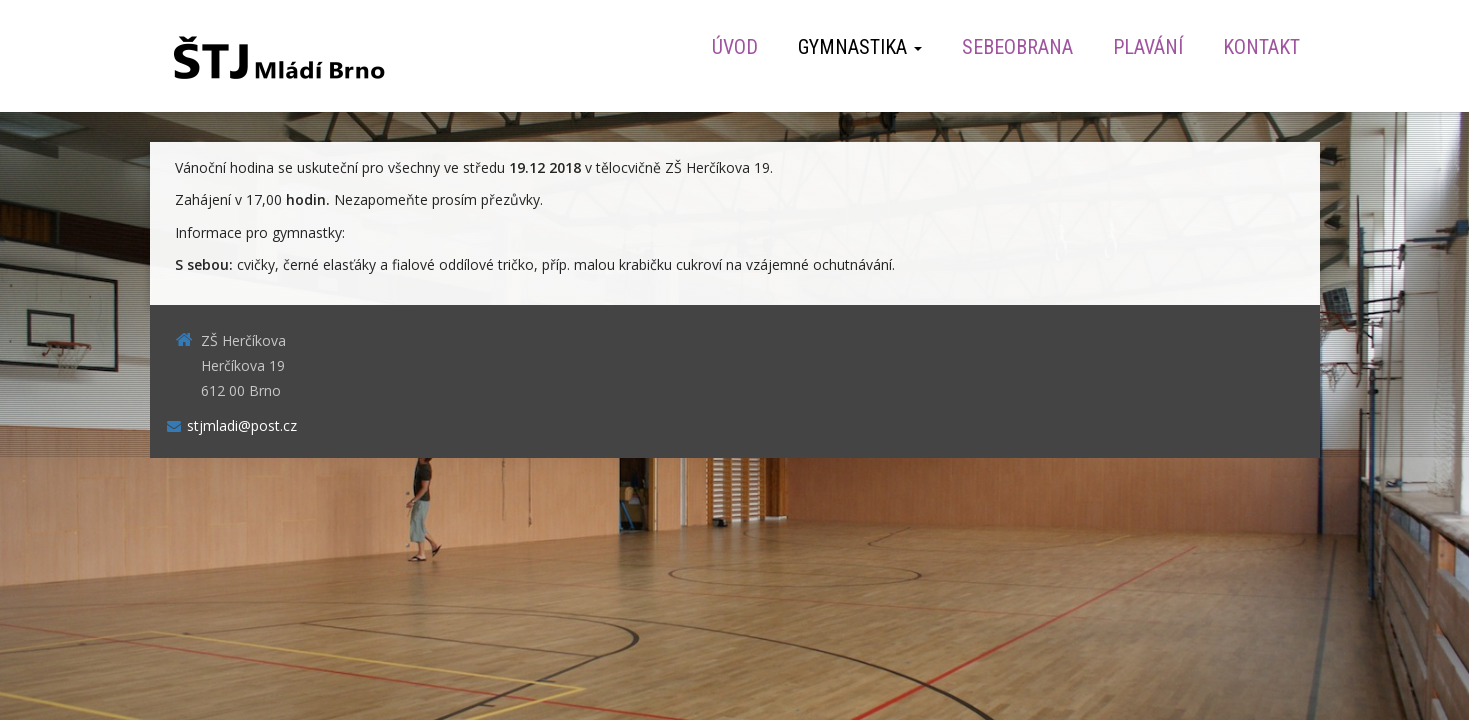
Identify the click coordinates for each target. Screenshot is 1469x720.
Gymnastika (860, 47)
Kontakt (1261, 47)
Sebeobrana (1017, 47)
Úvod (735, 47)
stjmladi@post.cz (242, 425)
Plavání (1148, 47)
